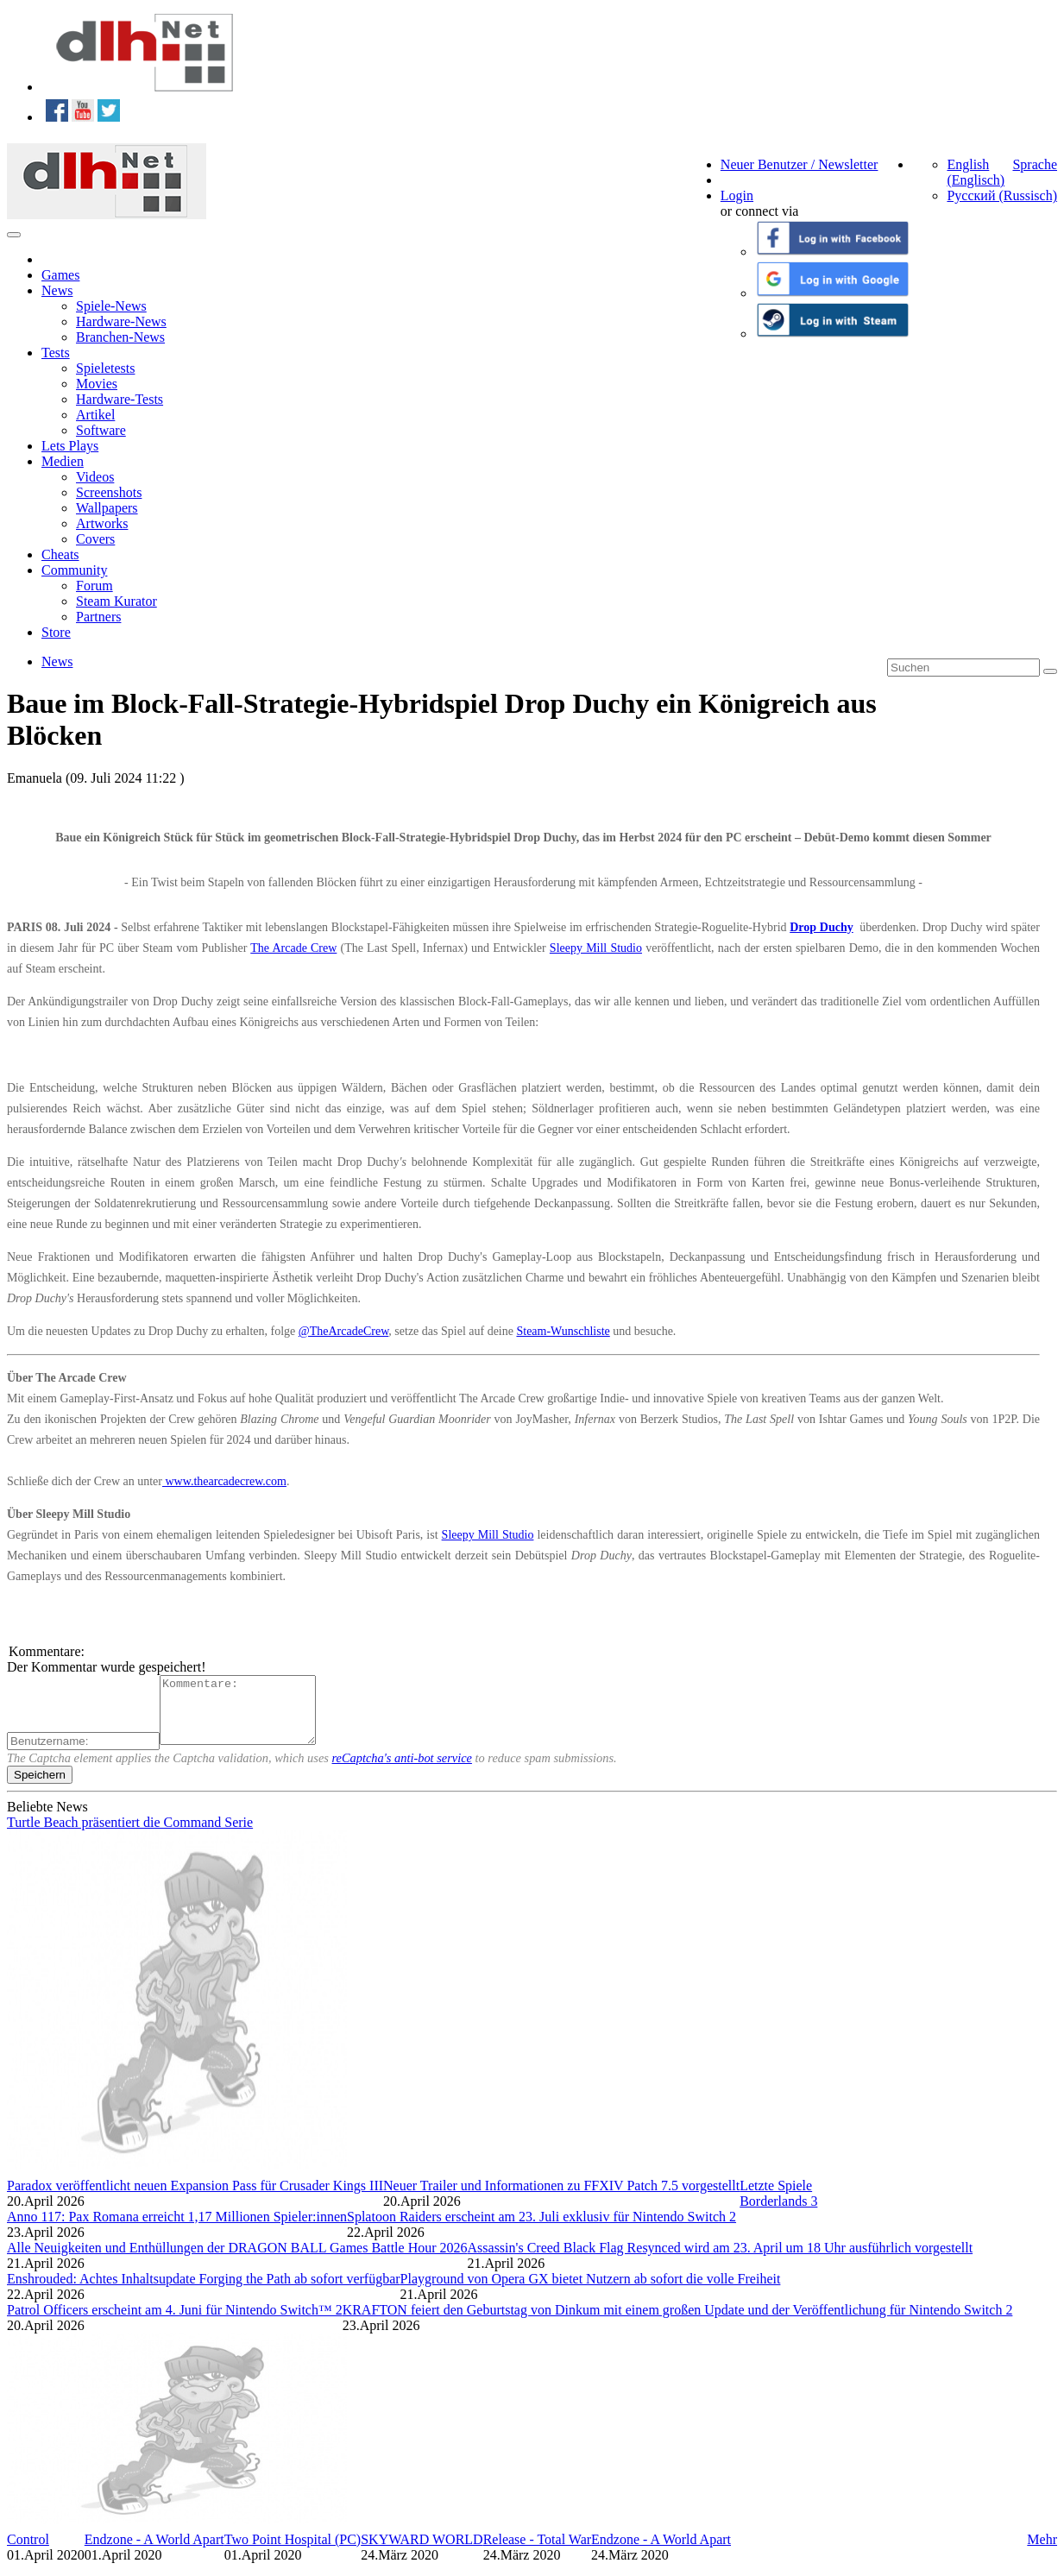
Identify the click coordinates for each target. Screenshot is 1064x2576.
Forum (94, 585)
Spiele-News (111, 306)
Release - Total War (537, 2552)
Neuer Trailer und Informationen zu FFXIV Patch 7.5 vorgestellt (561, 2198)
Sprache (1034, 164)
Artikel (95, 414)
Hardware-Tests (119, 399)
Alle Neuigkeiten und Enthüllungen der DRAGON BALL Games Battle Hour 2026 (237, 2260)
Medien (62, 461)
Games (60, 275)
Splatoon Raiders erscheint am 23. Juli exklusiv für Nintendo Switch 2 (541, 2229)
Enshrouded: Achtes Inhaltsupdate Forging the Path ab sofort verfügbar (203, 2291)
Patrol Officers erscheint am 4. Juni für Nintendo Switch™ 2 (175, 2322)
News (56, 290)
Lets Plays (69, 445)
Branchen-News (120, 337)
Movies (96, 383)
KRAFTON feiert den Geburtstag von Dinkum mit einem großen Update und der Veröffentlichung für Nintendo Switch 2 (678, 2322)
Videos (95, 476)
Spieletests (105, 368)
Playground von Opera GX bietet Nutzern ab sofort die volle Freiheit (590, 2291)
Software (101, 430)
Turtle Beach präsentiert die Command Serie (130, 1835)
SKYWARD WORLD (421, 2552)
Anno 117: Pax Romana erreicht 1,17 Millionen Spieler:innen (177, 2229)
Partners (98, 616)
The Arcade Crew (293, 948)
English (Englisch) (975, 172)
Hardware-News (121, 321)
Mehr (1042, 2552)
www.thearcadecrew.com (224, 1481)
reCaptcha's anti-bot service (402, 1771)
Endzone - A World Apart (154, 2552)
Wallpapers (107, 508)
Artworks (102, 523)
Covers (95, 539)
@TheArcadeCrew (344, 1331)
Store (56, 632)
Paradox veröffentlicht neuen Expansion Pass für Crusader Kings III (195, 2198)
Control (28, 2552)
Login (737, 195)
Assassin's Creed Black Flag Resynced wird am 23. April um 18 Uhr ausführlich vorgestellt (720, 2260)
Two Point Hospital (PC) (292, 2552)
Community (74, 570)
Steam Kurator (116, 601)
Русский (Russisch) (1002, 195)
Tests (55, 352)
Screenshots (109, 492)
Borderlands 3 (778, 2214)
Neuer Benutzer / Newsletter (799, 164)
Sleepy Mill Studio (596, 948)
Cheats (60, 554)
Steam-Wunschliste (562, 1331)
